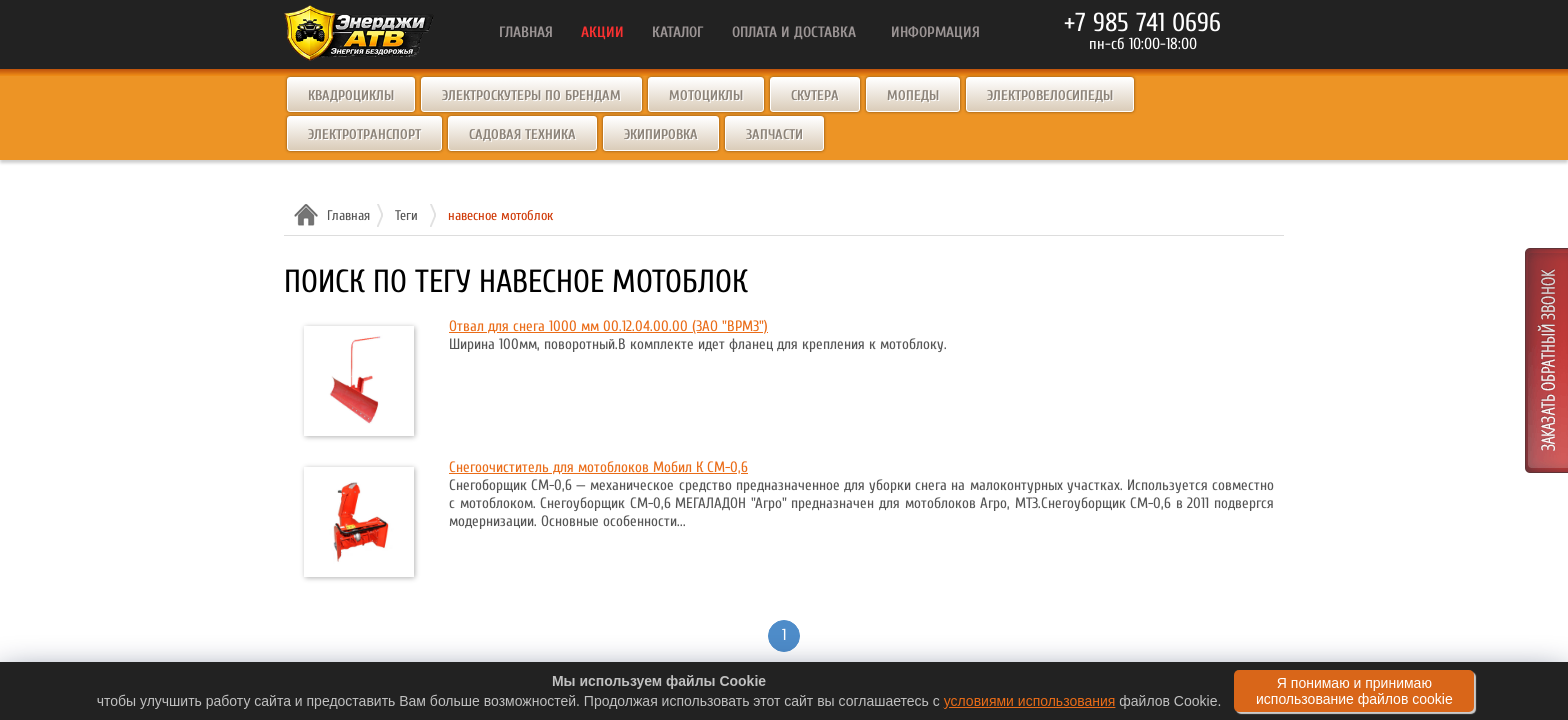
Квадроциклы (351, 95)
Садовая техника (522, 134)
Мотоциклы (706, 95)
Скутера (815, 95)
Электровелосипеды (1050, 95)
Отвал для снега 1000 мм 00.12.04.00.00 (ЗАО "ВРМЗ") (608, 326)
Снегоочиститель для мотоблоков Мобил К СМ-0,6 (598, 467)
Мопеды (913, 95)
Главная (346, 215)
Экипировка (661, 134)
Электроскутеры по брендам (531, 95)
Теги (406, 215)
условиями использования (1030, 701)
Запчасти (774, 134)
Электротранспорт (364, 134)
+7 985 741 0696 (1142, 23)
